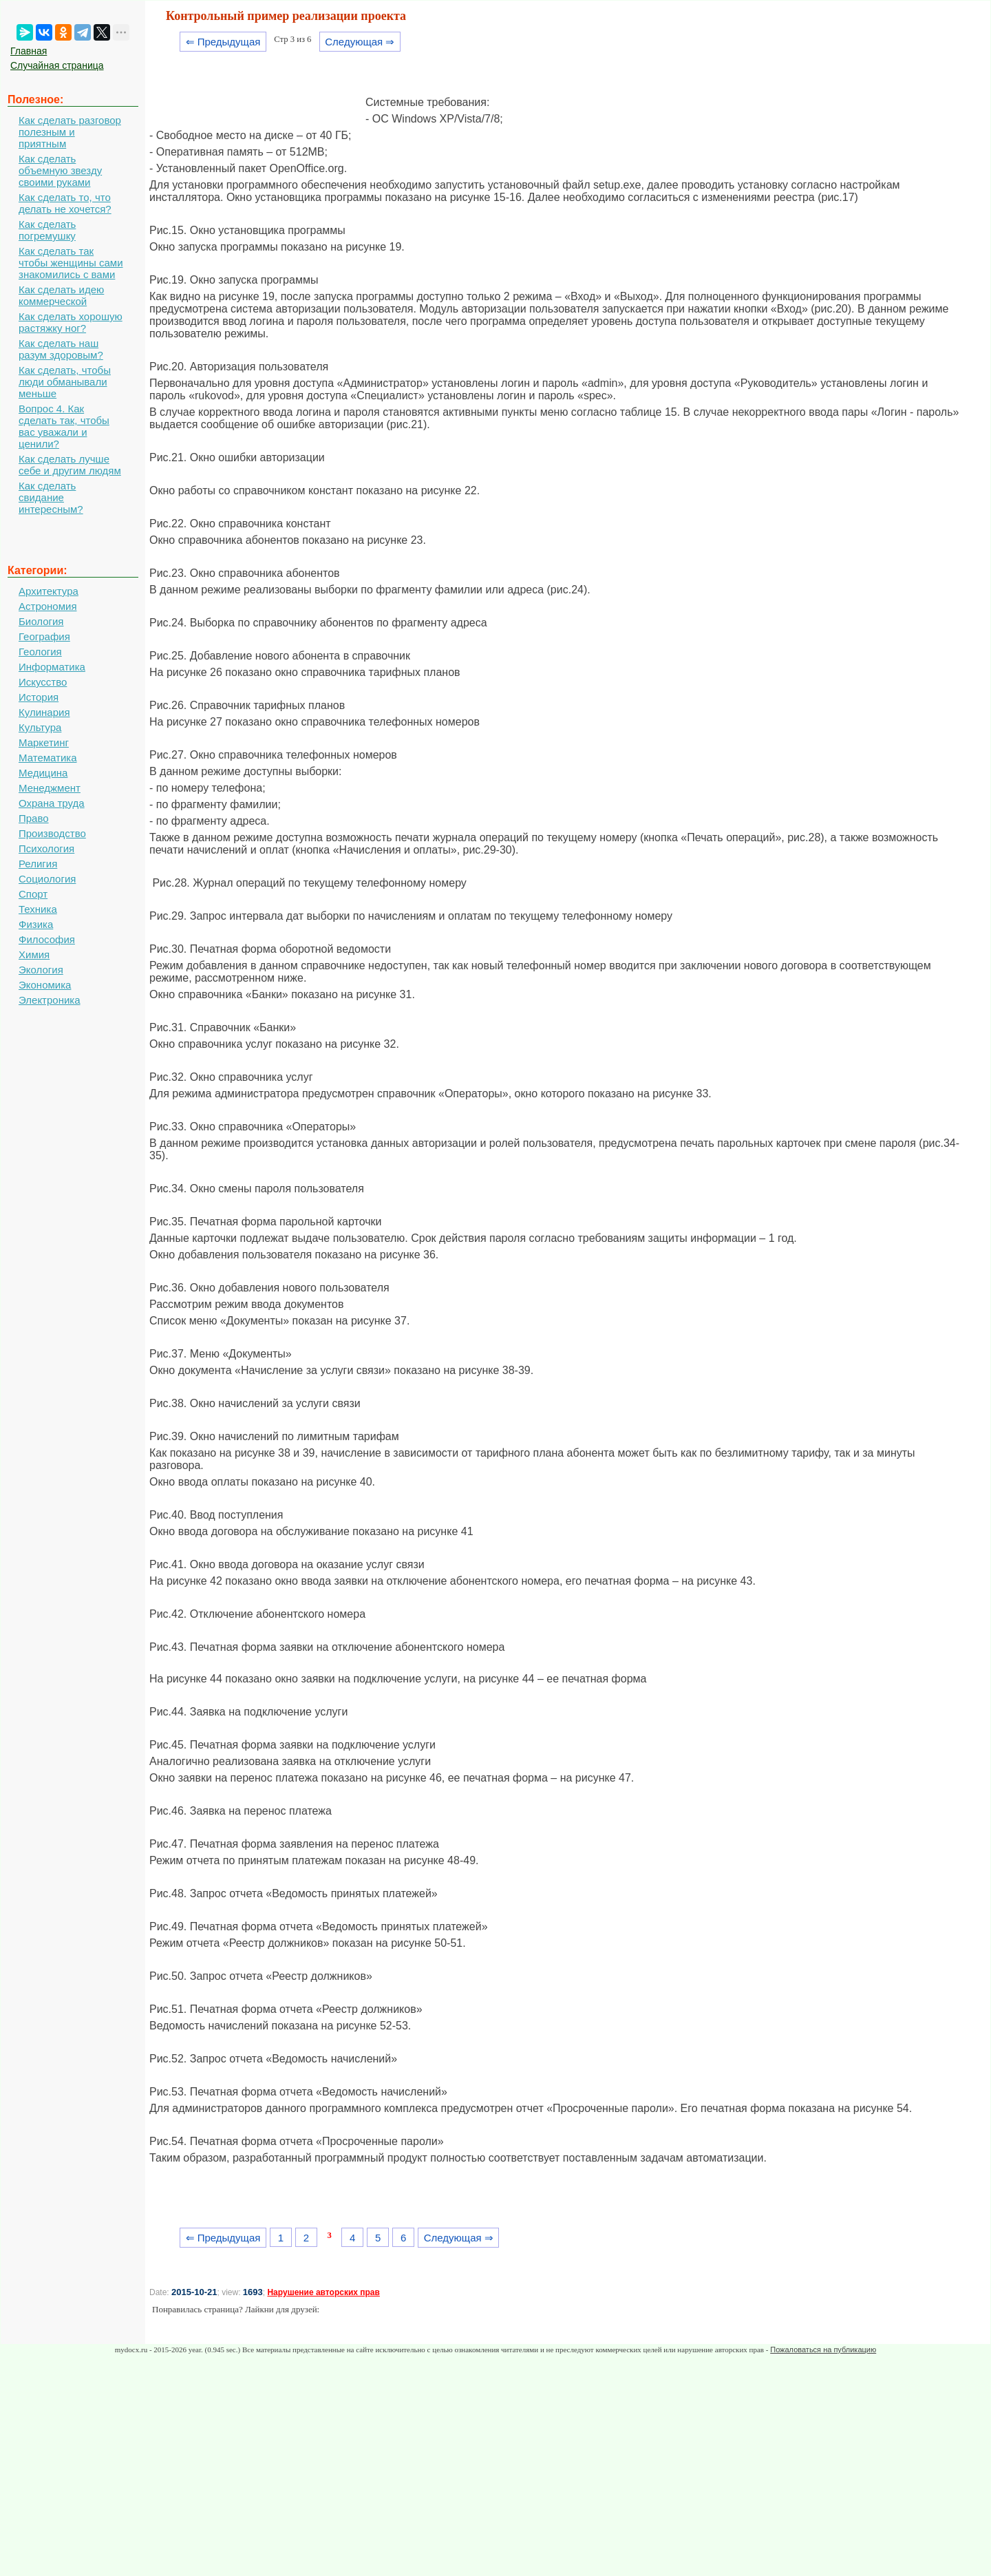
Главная (28, 50)
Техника (38, 909)
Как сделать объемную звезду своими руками (60, 170)
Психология (46, 848)
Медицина (43, 773)
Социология (47, 879)
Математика (48, 757)
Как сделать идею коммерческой (61, 295)
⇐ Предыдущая (223, 41)
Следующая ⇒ (359, 41)
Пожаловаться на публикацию (823, 2349)
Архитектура (48, 591)
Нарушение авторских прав (323, 2292)
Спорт (33, 894)
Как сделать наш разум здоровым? (61, 349)
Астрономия (48, 606)
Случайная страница (57, 65)
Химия (34, 954)
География (44, 636)
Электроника (50, 1000)
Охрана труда (52, 803)
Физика (36, 924)
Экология (41, 969)
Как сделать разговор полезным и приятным (70, 131)
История (38, 697)
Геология (40, 651)
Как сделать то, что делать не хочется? (65, 203)
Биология (41, 621)
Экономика (45, 985)
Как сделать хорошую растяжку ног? (70, 322)
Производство (52, 833)
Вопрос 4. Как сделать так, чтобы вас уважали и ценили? (64, 426)
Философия (47, 939)
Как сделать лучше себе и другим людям (70, 464)
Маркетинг (44, 742)
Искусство (43, 682)
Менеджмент (50, 788)
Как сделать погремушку (47, 230)
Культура (40, 727)
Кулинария (44, 712)
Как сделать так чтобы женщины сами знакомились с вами (71, 262)
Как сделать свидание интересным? (51, 497)
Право (34, 818)
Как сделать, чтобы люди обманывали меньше (65, 381)
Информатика (52, 667)
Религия (38, 863)
